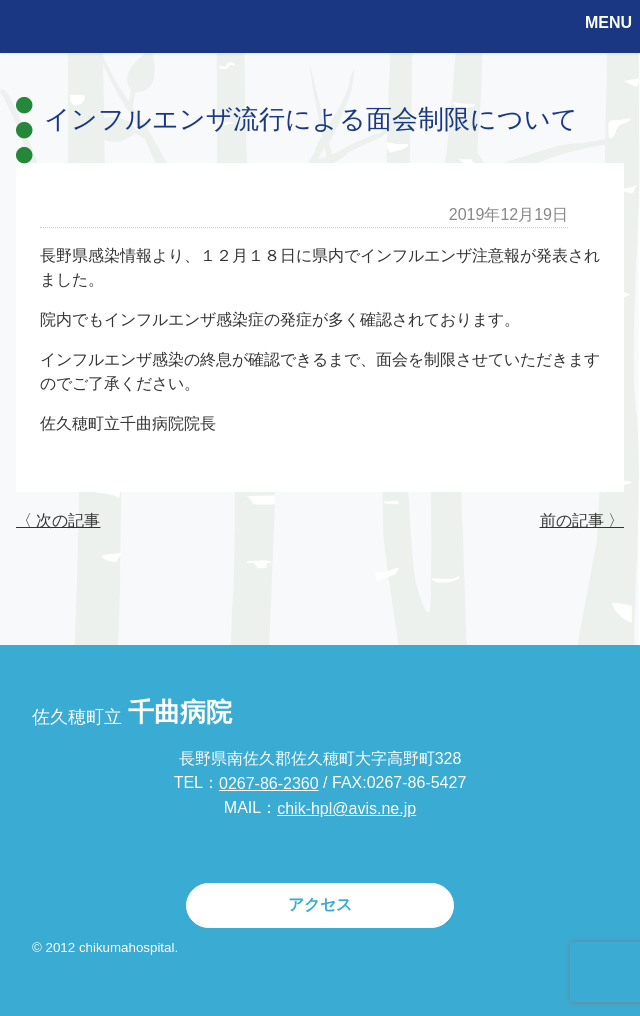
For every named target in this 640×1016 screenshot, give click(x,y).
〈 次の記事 (58, 520)
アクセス (320, 904)
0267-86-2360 (269, 783)
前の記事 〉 (582, 520)
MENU (608, 22)
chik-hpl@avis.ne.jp (346, 808)
